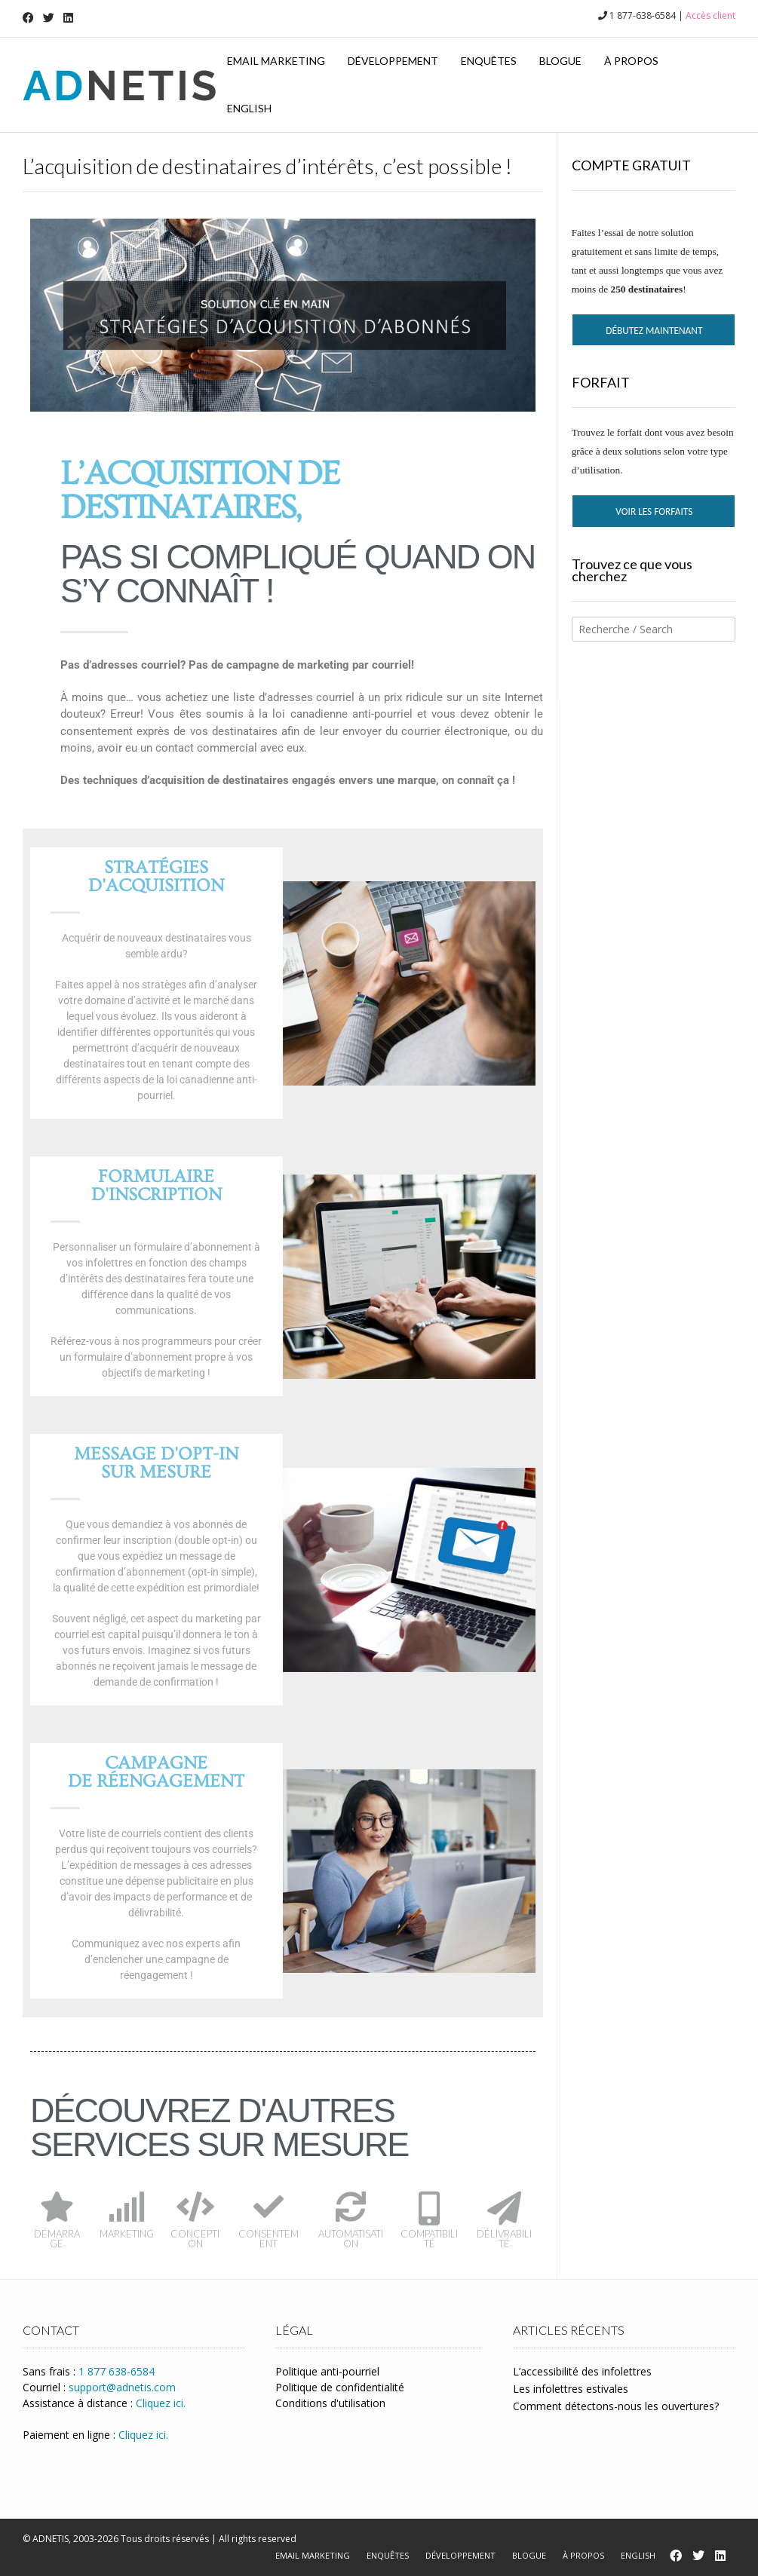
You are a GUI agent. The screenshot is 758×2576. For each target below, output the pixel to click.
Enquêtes (489, 60)
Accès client (710, 15)
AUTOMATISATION (350, 2239)
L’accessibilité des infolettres (582, 2371)
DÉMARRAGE (57, 2239)
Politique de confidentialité (339, 2387)
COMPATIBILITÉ (429, 2239)
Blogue (560, 60)
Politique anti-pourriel (327, 2371)
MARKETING (127, 2234)
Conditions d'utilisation (330, 2403)
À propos (631, 60)
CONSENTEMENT (268, 2239)
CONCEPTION (194, 2239)
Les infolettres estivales (570, 2388)
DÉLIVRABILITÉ (504, 2239)
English (249, 108)
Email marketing (276, 60)
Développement (393, 60)
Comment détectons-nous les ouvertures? (616, 2406)
